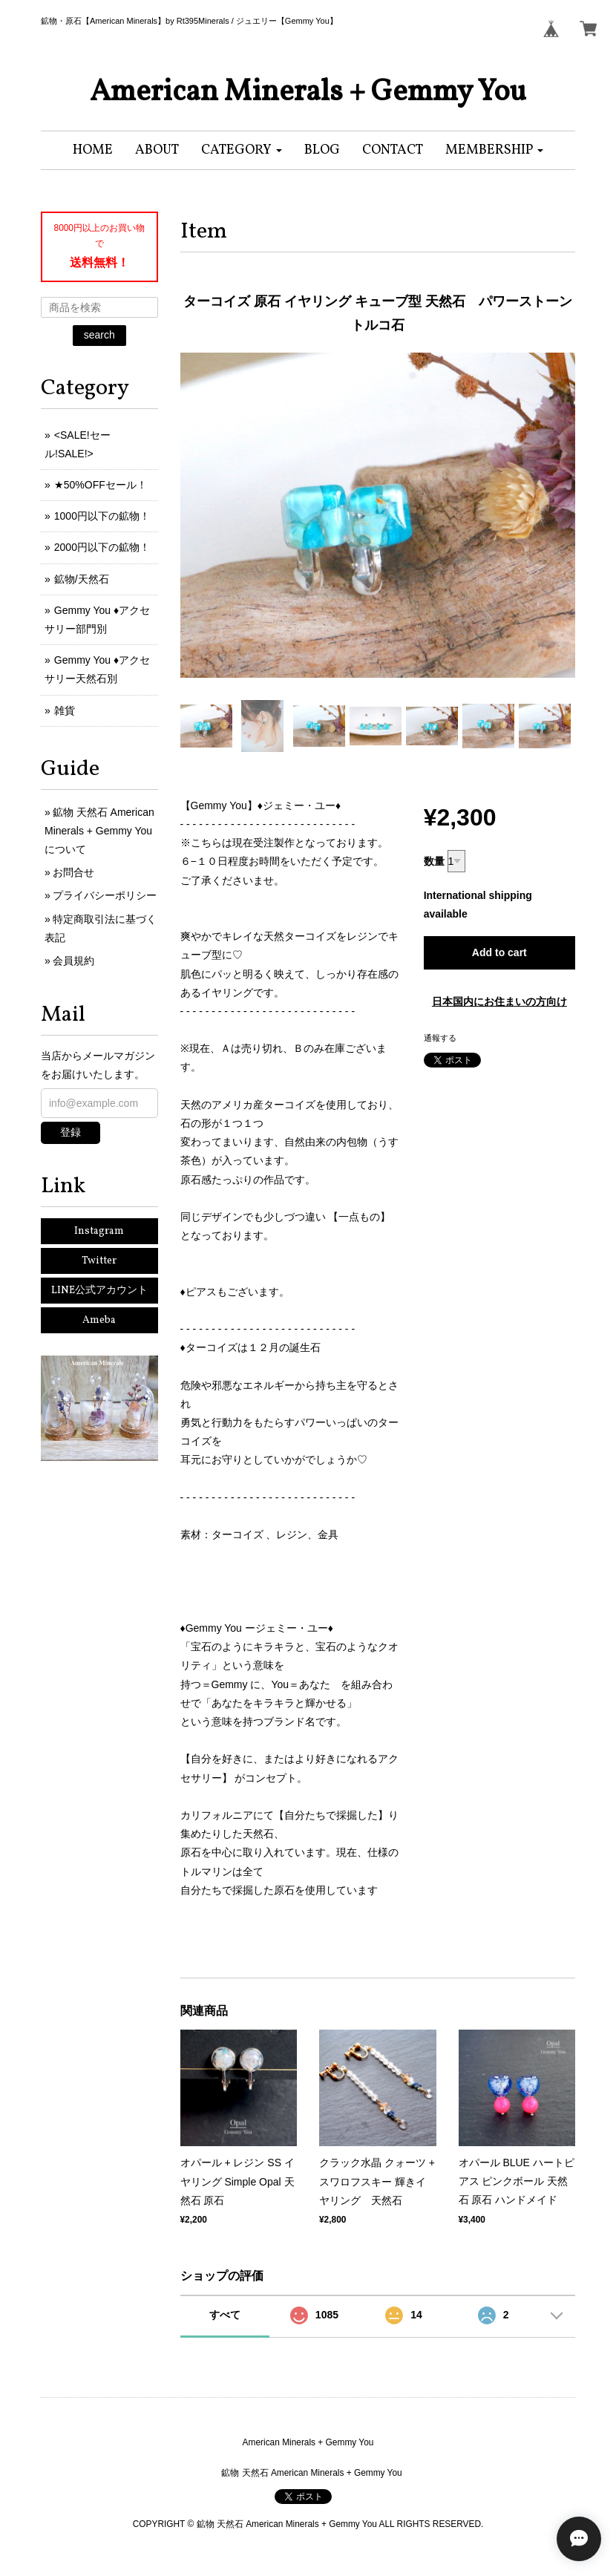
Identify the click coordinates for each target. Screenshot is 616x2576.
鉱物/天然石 (81, 579)
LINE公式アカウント (99, 1291)
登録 (70, 1132)
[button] (241, 150)
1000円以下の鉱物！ (102, 516)
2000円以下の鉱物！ (102, 547)
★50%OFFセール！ (100, 485)
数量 (434, 861)
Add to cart (499, 952)
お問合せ (73, 872)
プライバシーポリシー (105, 895)
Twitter (99, 1261)
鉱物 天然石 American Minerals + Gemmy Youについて (99, 830)
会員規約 (73, 961)
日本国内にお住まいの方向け (499, 1001)
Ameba (99, 1320)
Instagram (99, 1231)
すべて (224, 2315)
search (99, 335)
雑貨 (64, 710)
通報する (440, 1037)
